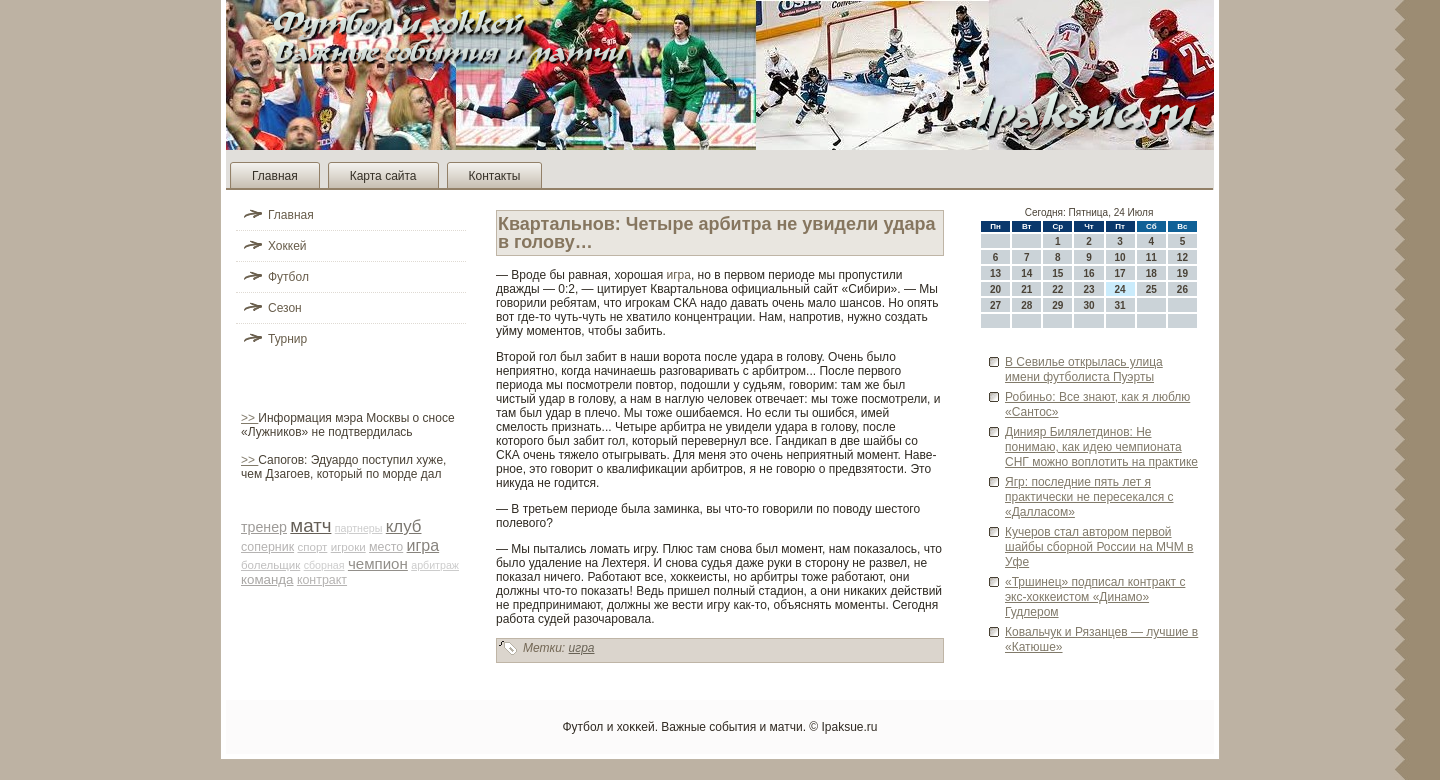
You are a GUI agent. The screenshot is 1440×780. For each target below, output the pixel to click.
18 (1151, 273)
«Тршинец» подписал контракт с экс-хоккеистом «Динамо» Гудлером (1095, 597)
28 (1026, 305)
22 (1057, 289)
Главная (275, 176)
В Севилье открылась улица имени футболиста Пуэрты (1084, 369)
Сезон (285, 308)
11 (1151, 257)
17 (1120, 273)
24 (1120, 289)
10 (1120, 257)
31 (1120, 305)
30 (1088, 305)
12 (1182, 257)
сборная (324, 565)
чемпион (378, 563)
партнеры (359, 528)
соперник (267, 547)
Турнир (287, 339)
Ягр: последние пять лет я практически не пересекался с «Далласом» (1089, 497)
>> (249, 418)
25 (1151, 289)
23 (1088, 289)
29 (1057, 305)
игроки (348, 547)
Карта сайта (383, 176)
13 (995, 273)
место (386, 547)
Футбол (288, 277)
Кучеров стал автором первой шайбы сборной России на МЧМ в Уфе (1099, 547)
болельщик (270, 565)
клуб (404, 526)
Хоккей (287, 246)
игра (423, 545)
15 (1057, 273)
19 (1182, 273)
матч (310, 525)
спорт (312, 547)
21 (1026, 289)
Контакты (495, 176)
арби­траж (435, 565)
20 (995, 289)
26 (1182, 289)
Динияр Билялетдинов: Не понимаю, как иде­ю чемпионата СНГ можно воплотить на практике (1101, 447)
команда (267, 579)
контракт (322, 580)
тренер (264, 527)
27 (995, 305)
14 (1026, 273)
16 (1088, 273)
